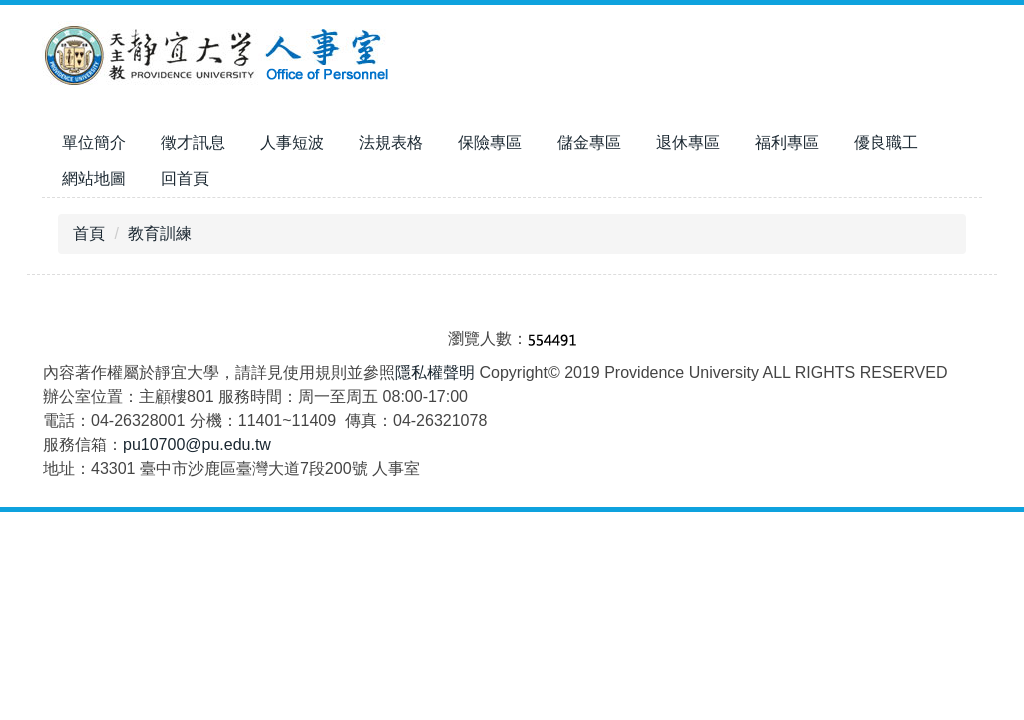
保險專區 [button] (490, 142)
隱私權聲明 (435, 372)
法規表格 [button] (391, 142)
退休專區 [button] (688, 142)
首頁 (89, 233)
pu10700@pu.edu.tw (197, 444)
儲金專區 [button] (589, 142)
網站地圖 (94, 178)
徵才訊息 (193, 142)
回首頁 (185, 178)
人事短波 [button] (292, 142)
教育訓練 (160, 233)
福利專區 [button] (787, 142)
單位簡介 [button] (94, 142)
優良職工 (886, 142)
